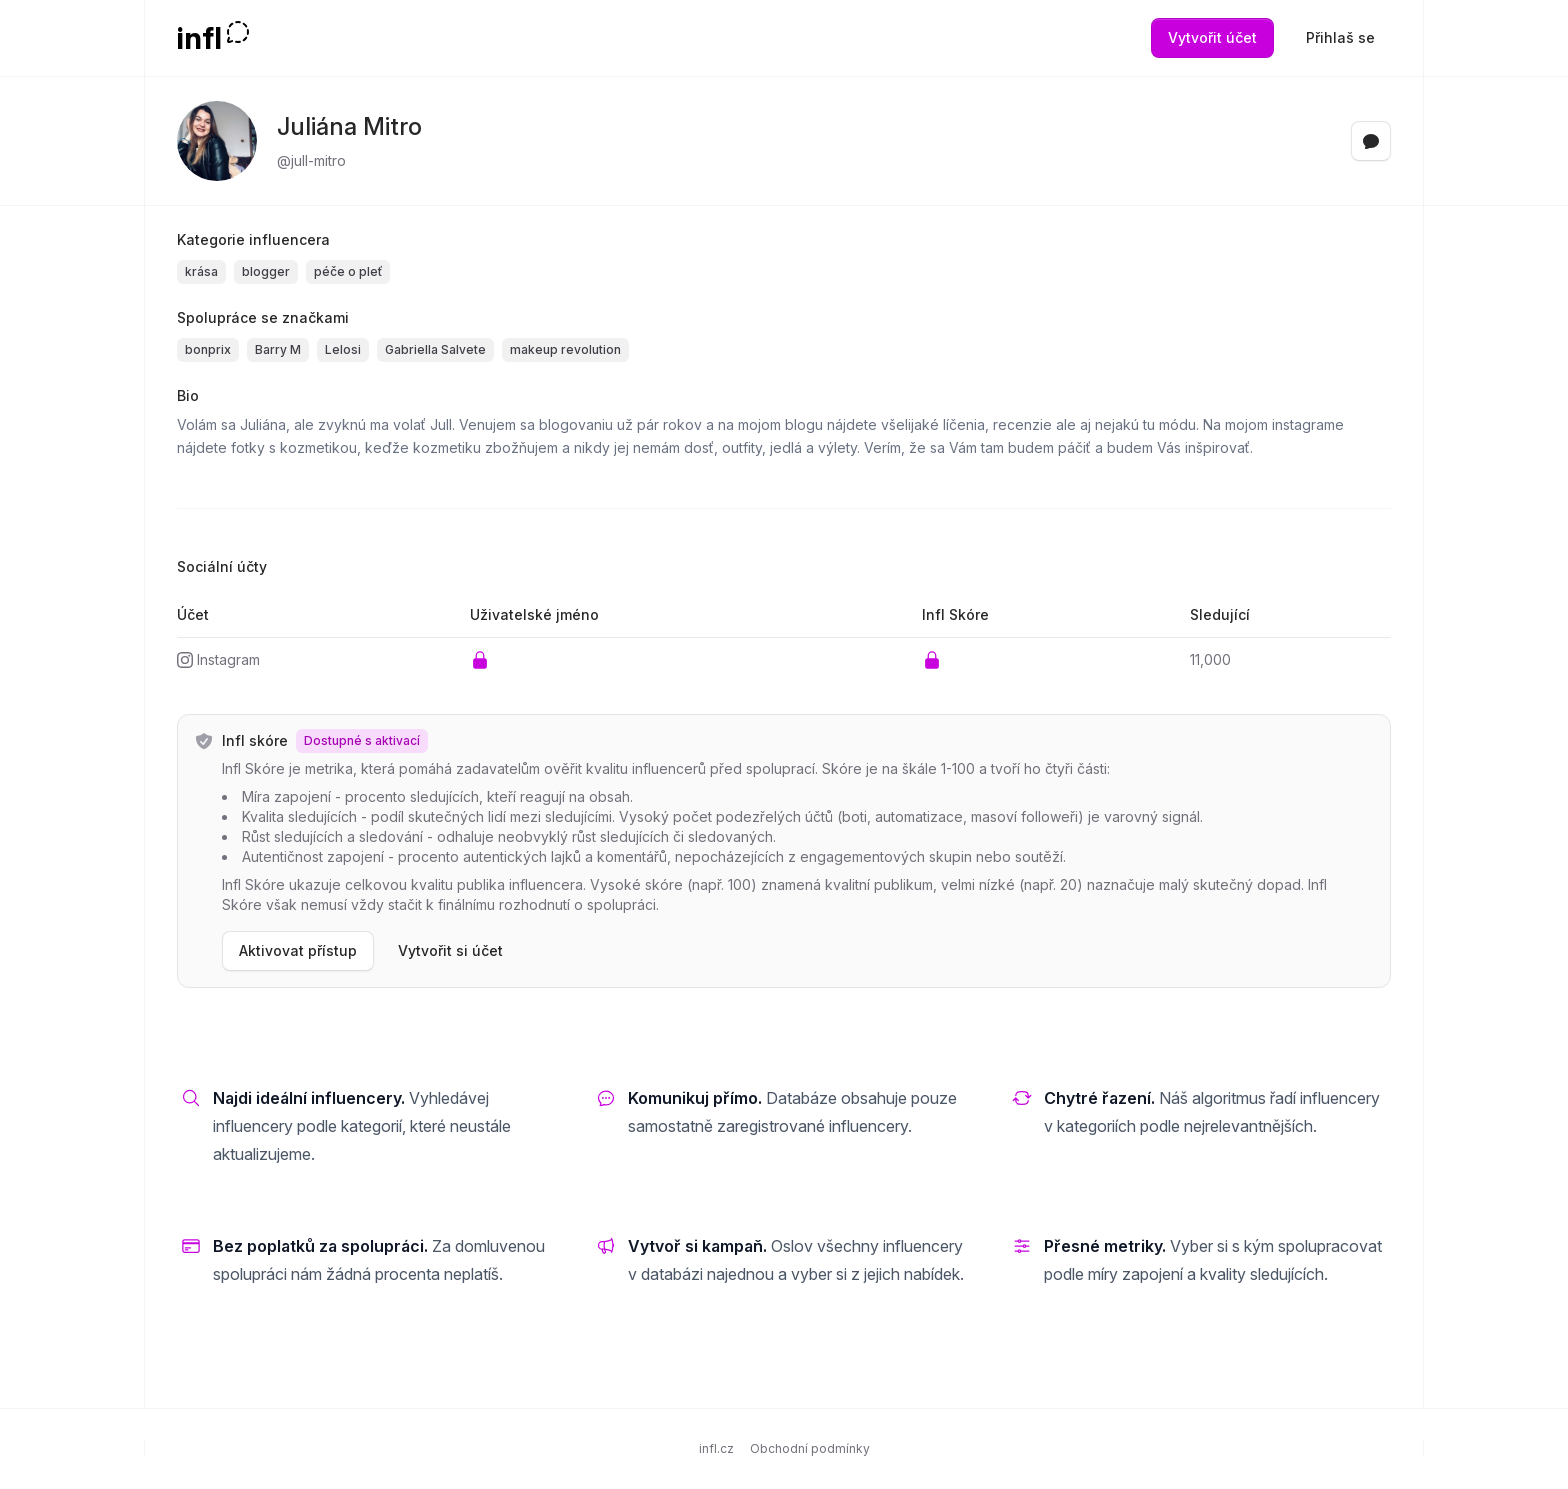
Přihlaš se (1340, 37)
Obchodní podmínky (810, 1448)
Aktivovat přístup (298, 950)
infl (199, 38)
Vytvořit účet (1212, 37)
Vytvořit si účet (450, 950)
